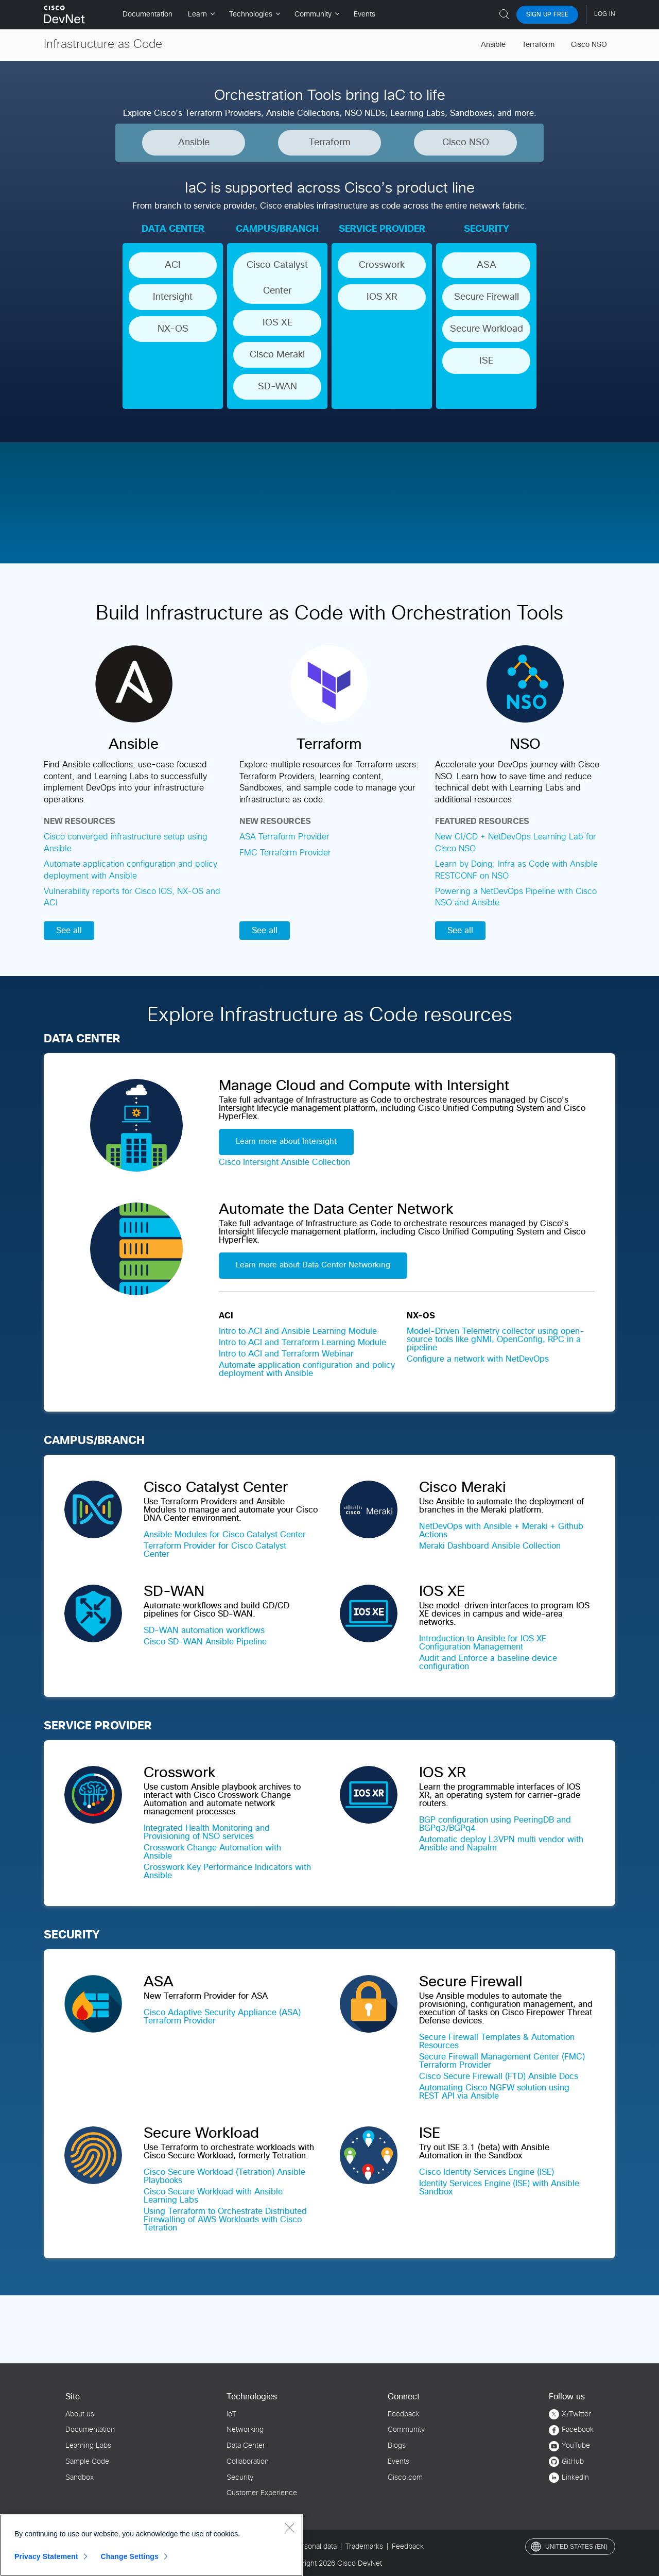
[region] (151, 2545)
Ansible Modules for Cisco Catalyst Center (225, 1535)
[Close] (289, 2527)
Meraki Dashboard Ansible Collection (490, 1546)
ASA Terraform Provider (284, 837)
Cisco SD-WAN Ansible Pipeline (205, 1642)
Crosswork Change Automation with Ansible (212, 1852)
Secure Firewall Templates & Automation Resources (497, 2041)
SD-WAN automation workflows (204, 1630)
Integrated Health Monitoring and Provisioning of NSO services (207, 1832)
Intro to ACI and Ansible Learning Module (298, 1331)
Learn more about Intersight (286, 1141)
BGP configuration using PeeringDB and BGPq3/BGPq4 (495, 1824)
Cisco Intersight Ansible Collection (284, 1162)
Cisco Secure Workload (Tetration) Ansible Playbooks (224, 2176)
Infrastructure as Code (103, 44)
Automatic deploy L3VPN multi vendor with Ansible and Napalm (501, 1843)
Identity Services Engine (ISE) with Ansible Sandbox (499, 2187)
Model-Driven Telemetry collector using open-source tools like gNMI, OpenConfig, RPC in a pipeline (495, 1339)
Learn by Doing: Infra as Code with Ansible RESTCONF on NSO (516, 870)
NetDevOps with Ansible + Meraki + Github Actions (501, 1530)
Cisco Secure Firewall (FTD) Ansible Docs (498, 2076)
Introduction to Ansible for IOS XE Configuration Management (482, 1643)
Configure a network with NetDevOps (478, 1359)
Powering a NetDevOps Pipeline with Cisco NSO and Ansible (516, 897)
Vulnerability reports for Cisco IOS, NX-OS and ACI (132, 897)
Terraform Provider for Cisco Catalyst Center (215, 1550)
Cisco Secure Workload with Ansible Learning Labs (213, 2196)
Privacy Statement (46, 2556)
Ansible (493, 44)
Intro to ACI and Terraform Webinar (286, 1354)
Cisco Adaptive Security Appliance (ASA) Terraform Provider (222, 2016)
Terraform (538, 44)
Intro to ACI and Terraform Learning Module (302, 1342)
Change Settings (129, 2556)
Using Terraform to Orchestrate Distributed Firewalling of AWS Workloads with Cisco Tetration (225, 2219)
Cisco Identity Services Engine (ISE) (486, 2172)
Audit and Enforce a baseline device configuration (488, 1662)
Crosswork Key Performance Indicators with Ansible (227, 1871)
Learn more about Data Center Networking (313, 1265)
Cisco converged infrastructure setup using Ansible (125, 842)
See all (69, 930)
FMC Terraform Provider (285, 853)
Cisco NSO (589, 44)
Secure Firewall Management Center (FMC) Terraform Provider (502, 2061)
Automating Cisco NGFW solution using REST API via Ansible (494, 2092)
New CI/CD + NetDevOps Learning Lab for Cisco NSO (515, 842)
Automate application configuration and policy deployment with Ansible (130, 870)
